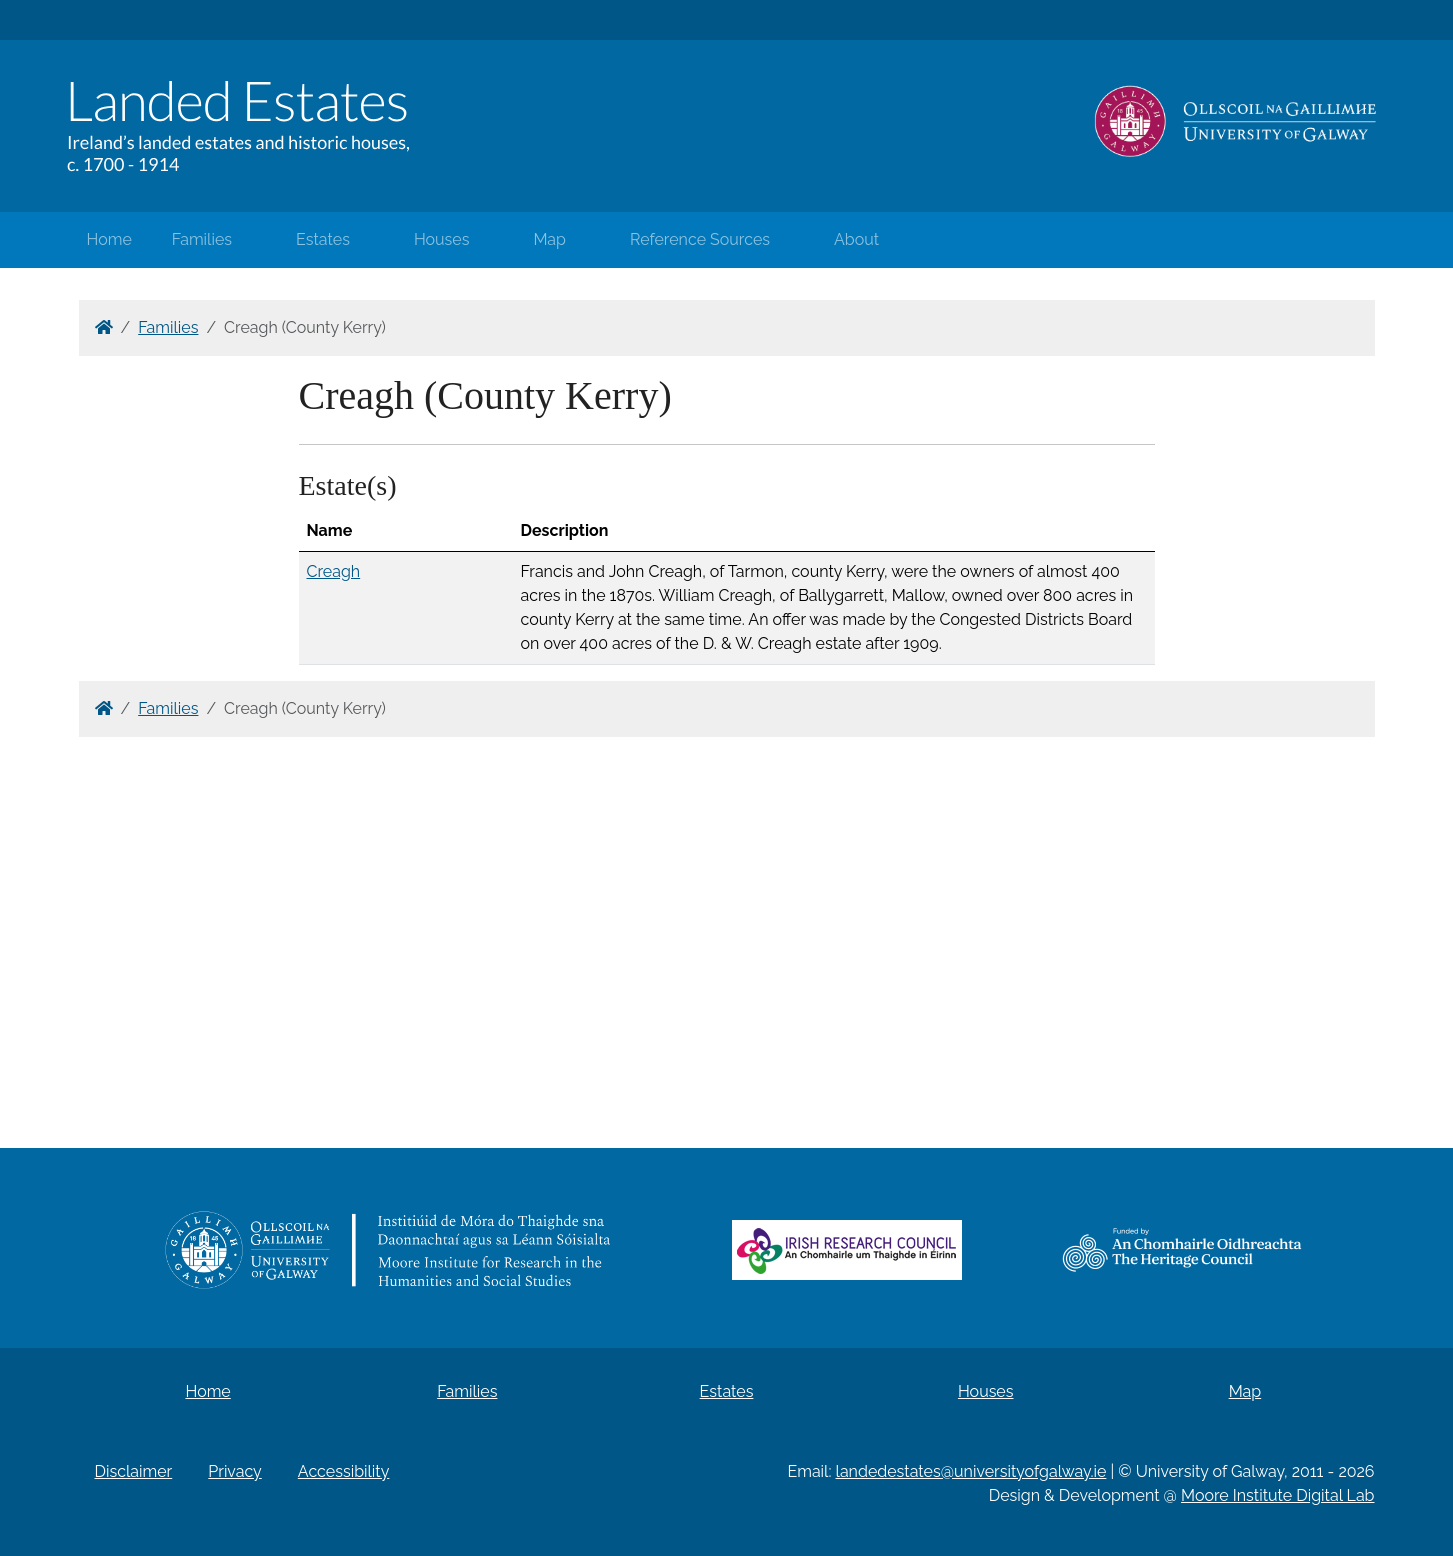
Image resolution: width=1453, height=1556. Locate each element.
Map (549, 239)
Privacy (234, 1471)
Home (109, 239)
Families (202, 239)
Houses (442, 239)
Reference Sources (700, 239)
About (856, 239)
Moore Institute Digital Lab (1277, 1495)
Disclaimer (134, 1471)
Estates (323, 239)
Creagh (334, 571)
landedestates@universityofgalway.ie (971, 1471)
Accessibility (344, 1471)
